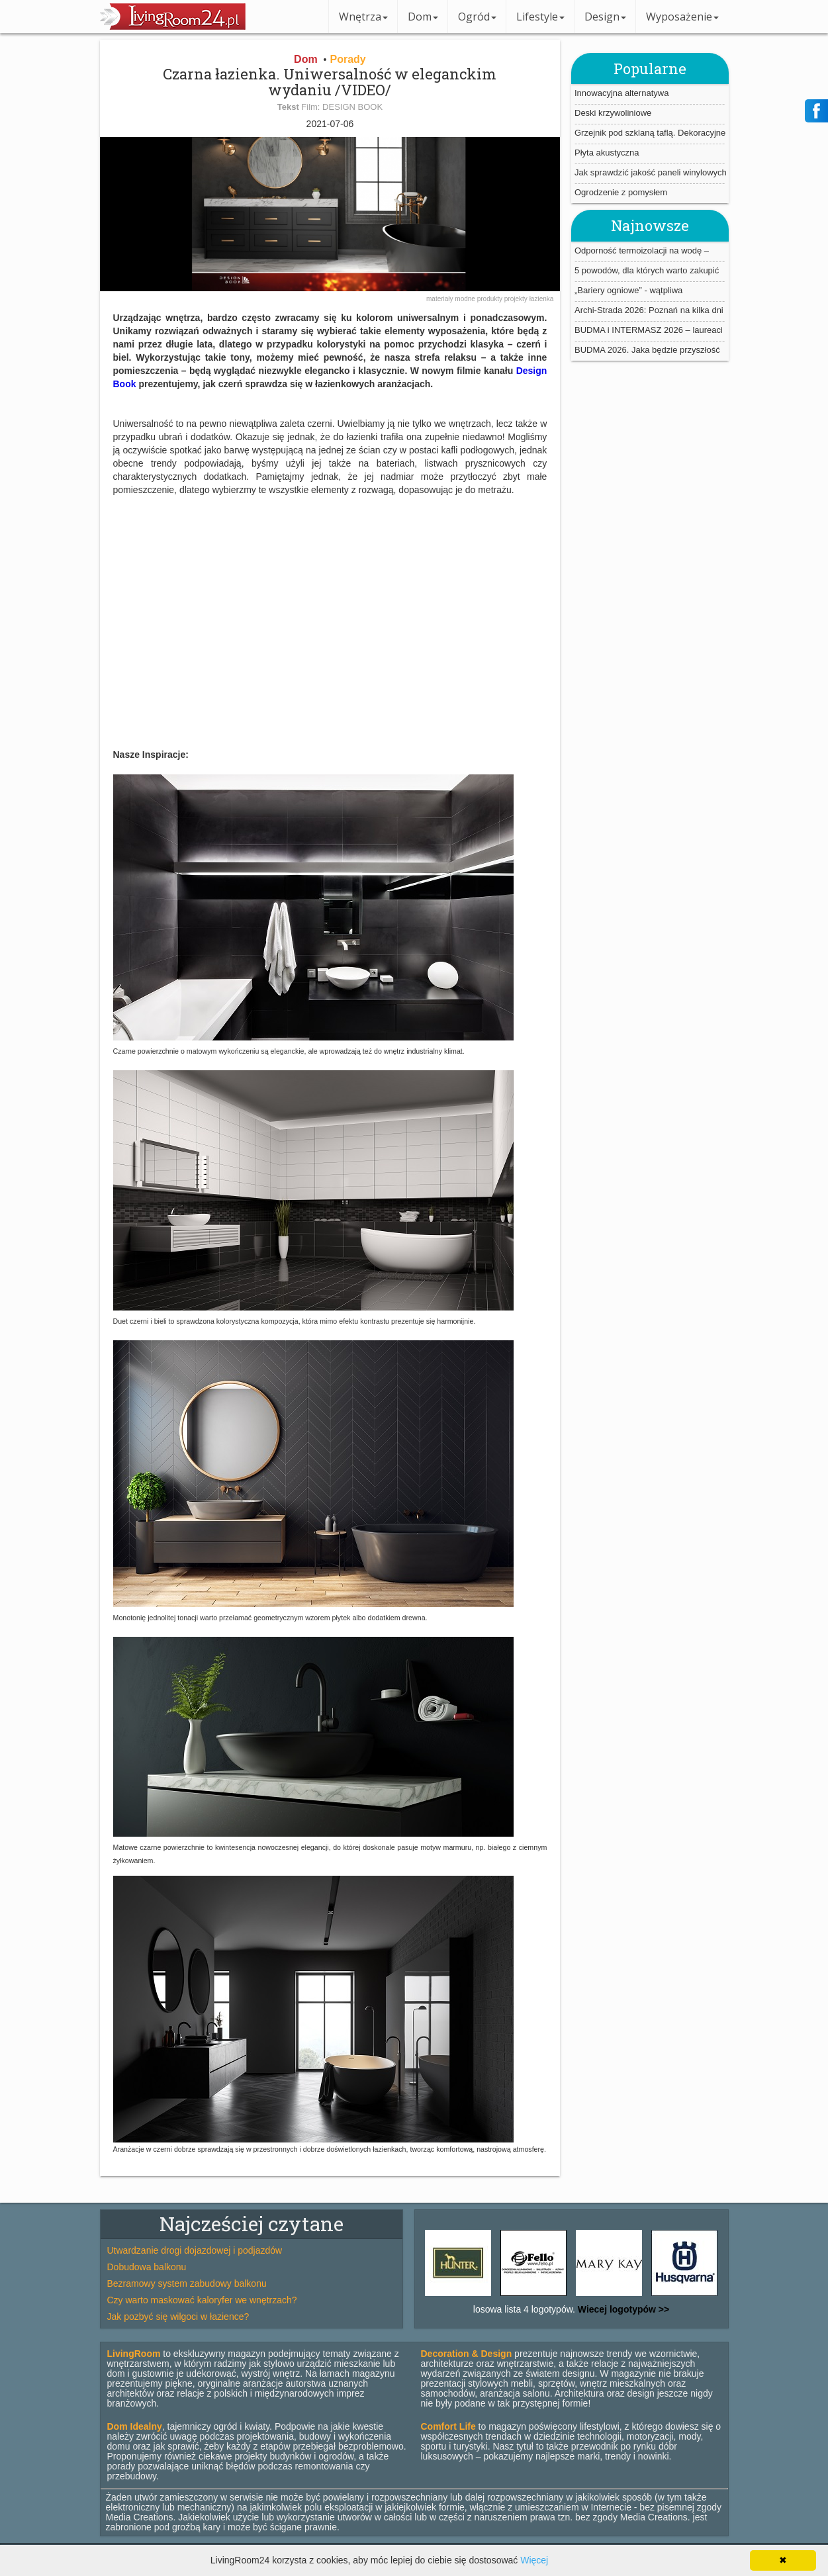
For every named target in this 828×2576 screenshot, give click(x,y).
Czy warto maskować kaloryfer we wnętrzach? (202, 2300)
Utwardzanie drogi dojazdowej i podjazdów (195, 2250)
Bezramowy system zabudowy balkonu (187, 2283)
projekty (516, 298)
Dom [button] (423, 16)
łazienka (541, 298)
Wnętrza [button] (363, 16)
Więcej (534, 2560)
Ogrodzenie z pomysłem (621, 192)
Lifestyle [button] (540, 16)
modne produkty (479, 298)
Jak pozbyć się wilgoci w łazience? (178, 2316)
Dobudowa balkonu (147, 2267)
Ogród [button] (477, 16)
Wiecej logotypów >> (622, 2309)
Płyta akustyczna (607, 153)
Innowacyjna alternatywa (621, 93)
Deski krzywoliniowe (613, 113)
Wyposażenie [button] (682, 16)
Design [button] (605, 16)
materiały (440, 298)
